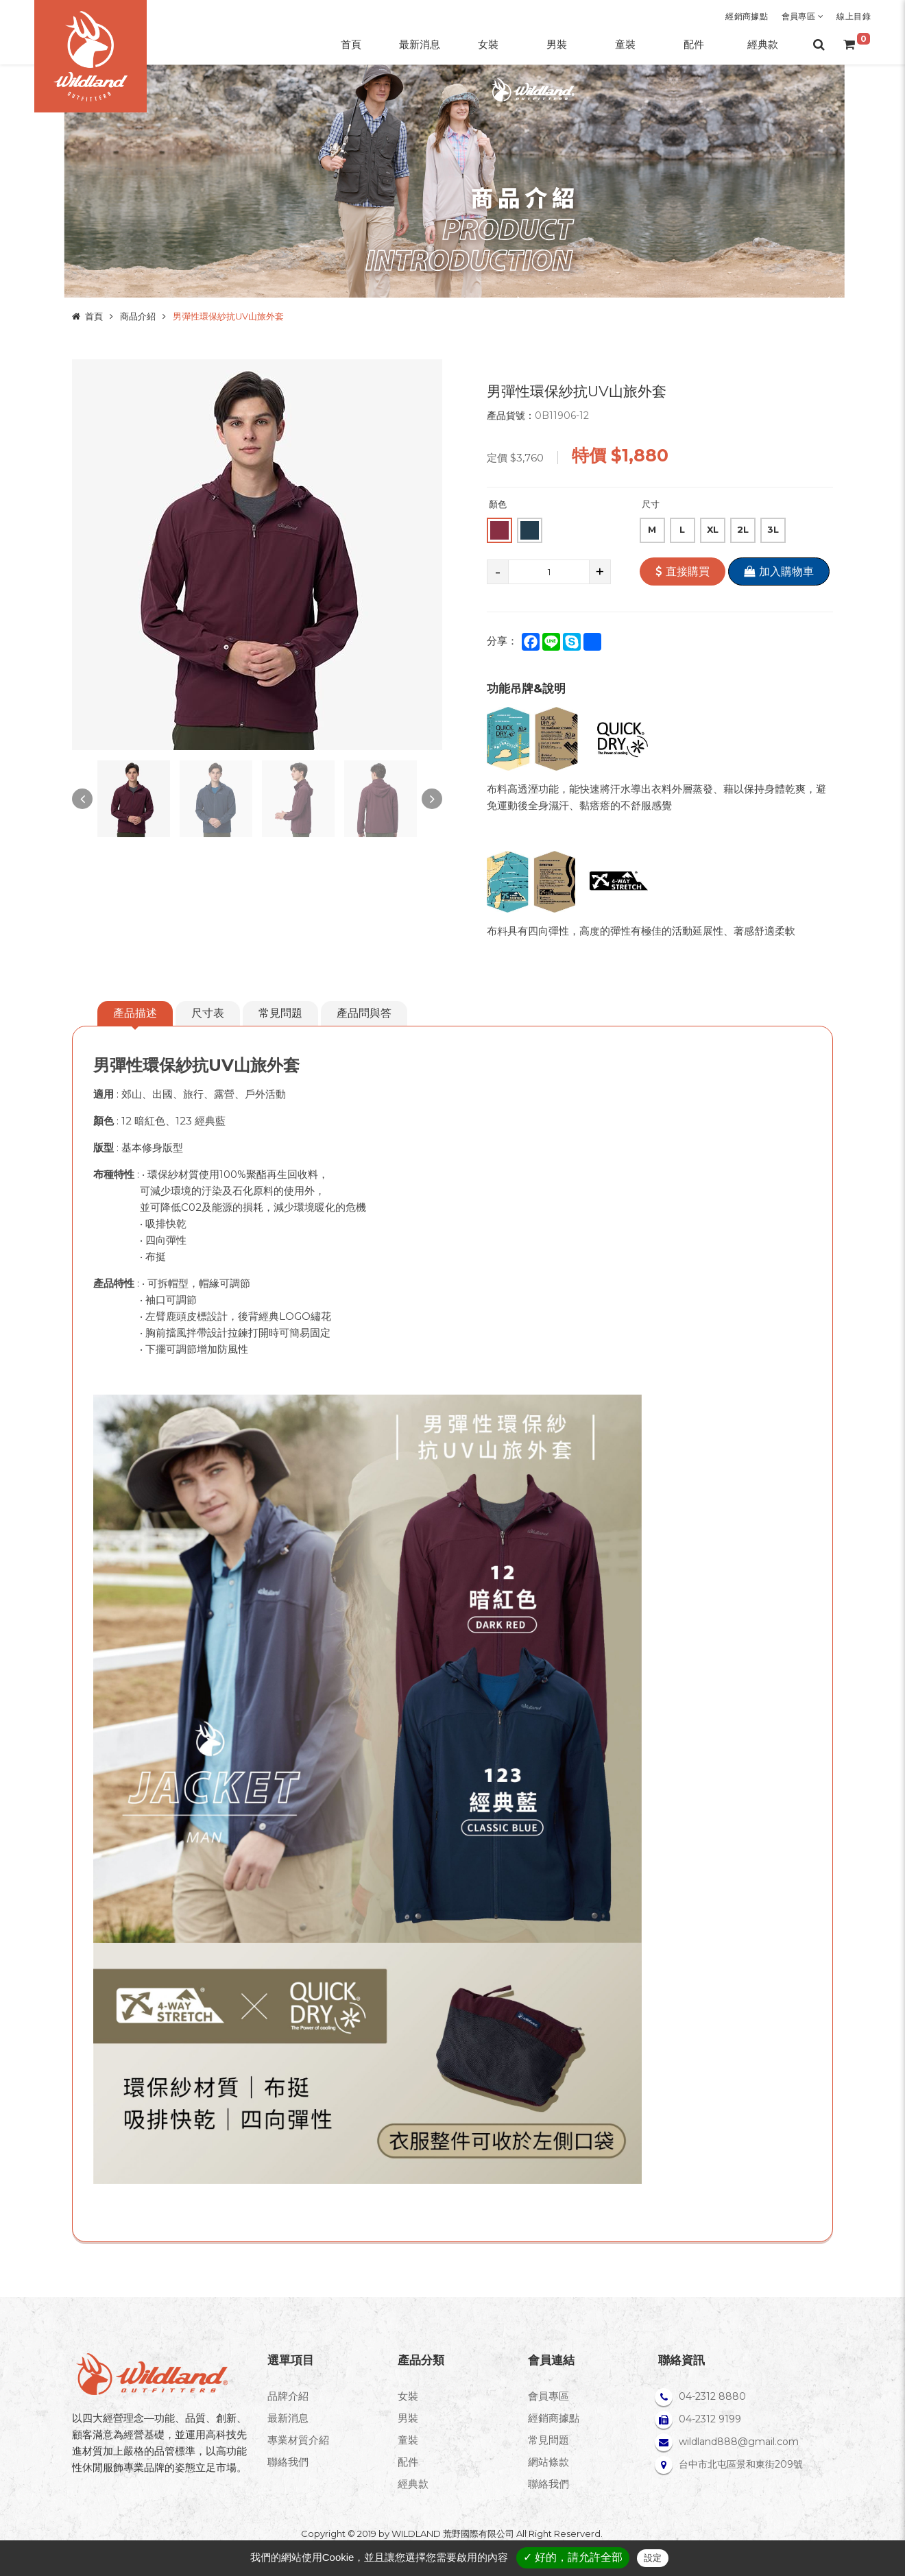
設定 (653, 2558)
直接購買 (682, 571)
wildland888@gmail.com (739, 2441)
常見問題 (280, 1013)
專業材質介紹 (298, 2439)
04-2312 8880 (712, 2396)
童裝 (408, 2439)
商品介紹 (138, 316)
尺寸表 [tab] (207, 1013)
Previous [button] (82, 799)
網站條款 (548, 2461)
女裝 (408, 2396)
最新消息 (288, 2417)
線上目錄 (853, 16)
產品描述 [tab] (135, 1013)
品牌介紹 (288, 2396)
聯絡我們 (288, 2461)
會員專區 (802, 16)
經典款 (413, 2483)
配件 (408, 2461)
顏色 (498, 503)
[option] (257, 554)
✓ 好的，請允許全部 (573, 2557)
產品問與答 (364, 1013)
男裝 (408, 2417)
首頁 (94, 316)
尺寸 (651, 503)
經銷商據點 (746, 16)
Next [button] (432, 799)
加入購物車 (779, 571)
